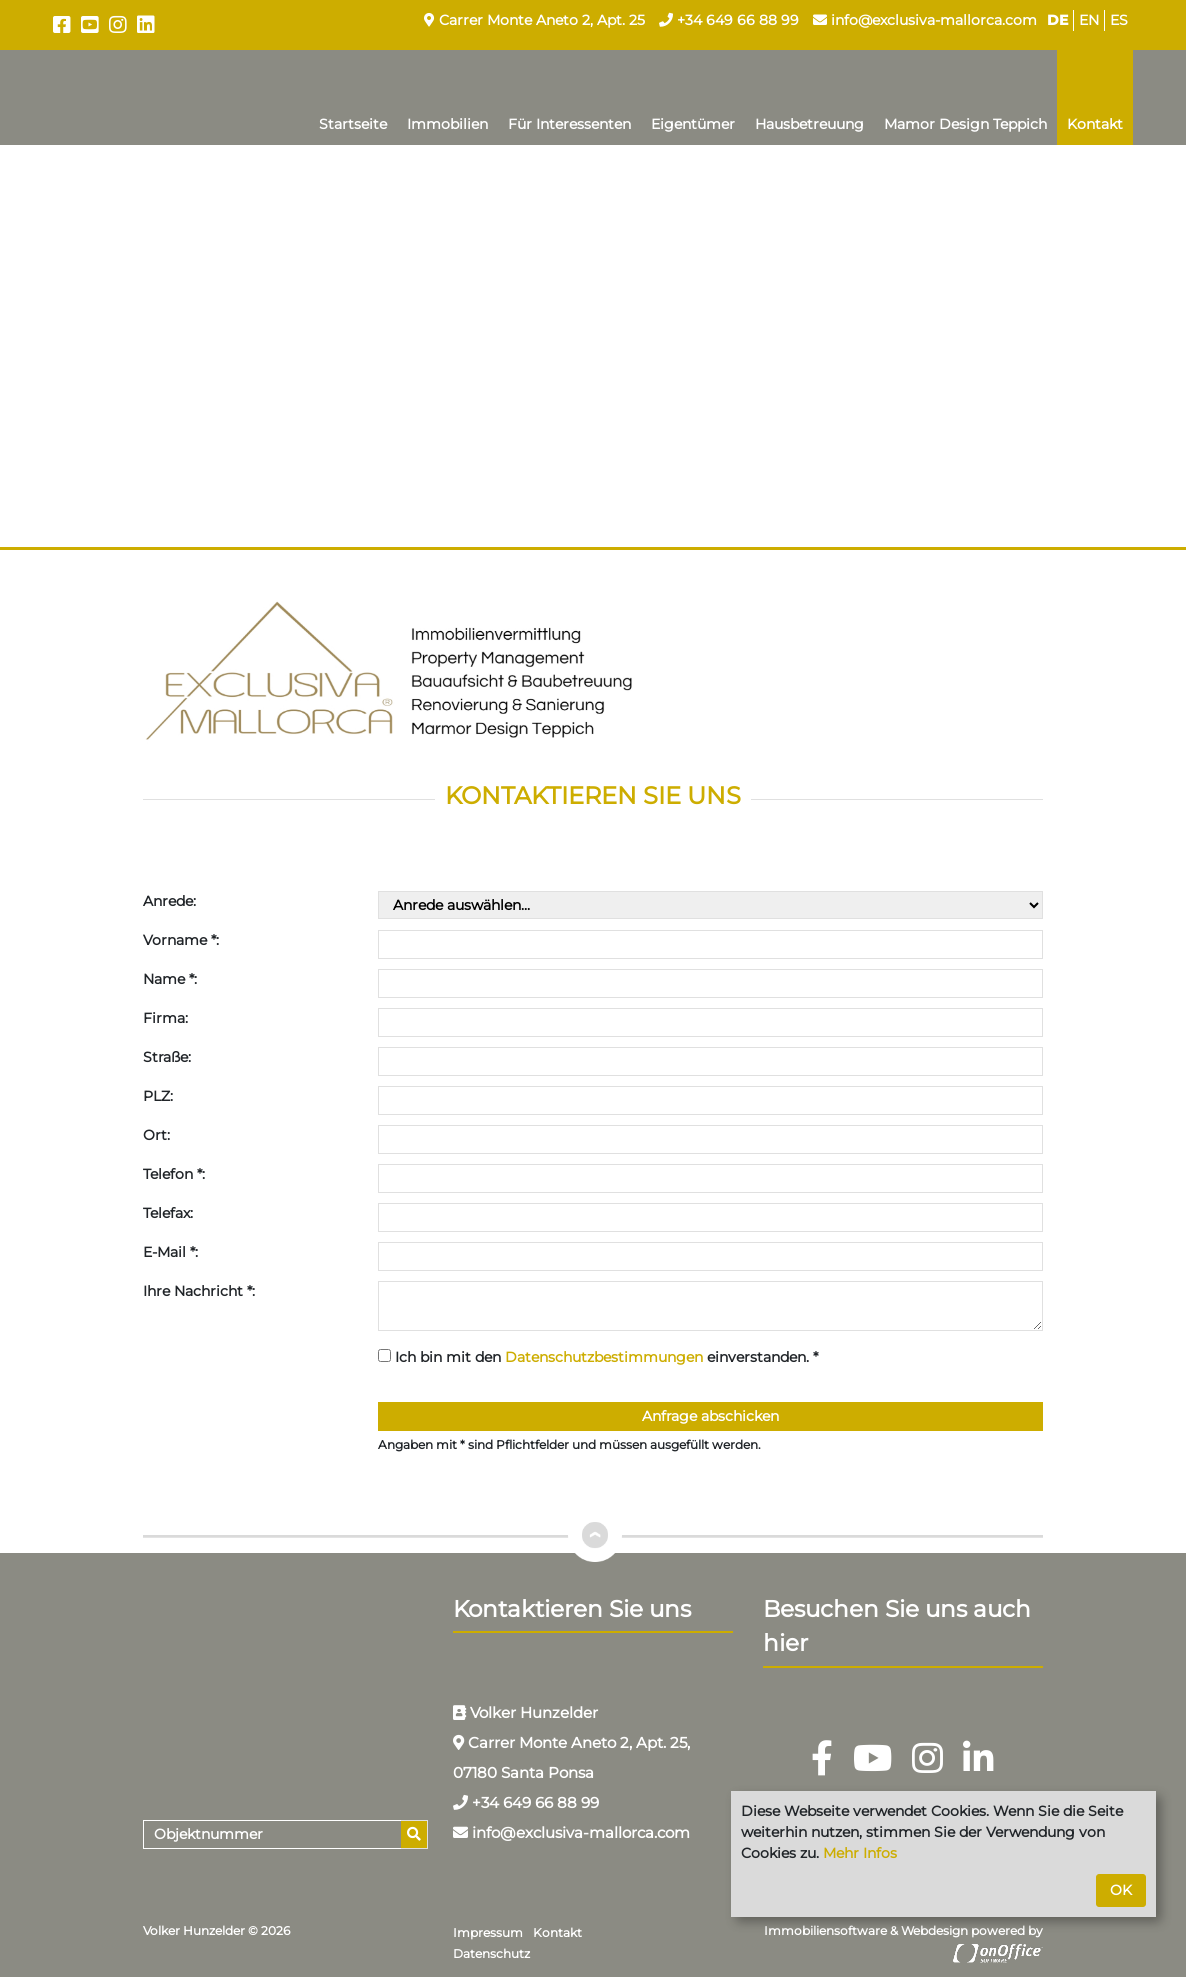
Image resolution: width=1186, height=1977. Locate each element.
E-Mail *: (170, 1252)
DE (1057, 20)
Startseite (353, 124)
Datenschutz (491, 1953)
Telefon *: (174, 1174)
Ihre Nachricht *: (199, 1291)
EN (1089, 20)
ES (1119, 20)
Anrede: (169, 901)
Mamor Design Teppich (965, 124)
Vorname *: (181, 940)
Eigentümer (693, 124)
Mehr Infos (860, 1853)
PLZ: (158, 1096)
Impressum (488, 1932)
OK (1121, 1890)
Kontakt (1095, 124)
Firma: (165, 1018)
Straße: (167, 1057)
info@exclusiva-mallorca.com (925, 20)
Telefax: (168, 1213)
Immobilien (447, 124)
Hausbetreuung (809, 124)
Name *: (170, 979)
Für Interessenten (569, 124)
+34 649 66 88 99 (729, 20)
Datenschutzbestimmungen (604, 1357)
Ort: (156, 1135)
